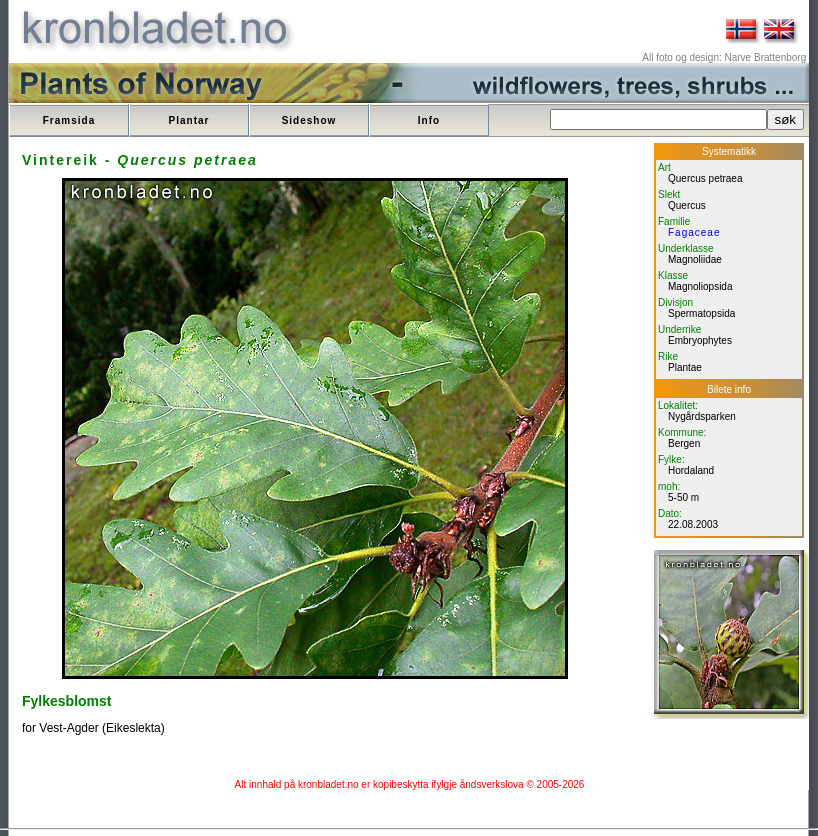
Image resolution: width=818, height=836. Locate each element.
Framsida (69, 120)
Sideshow (309, 120)
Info (429, 120)
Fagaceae (694, 232)
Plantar (189, 120)
